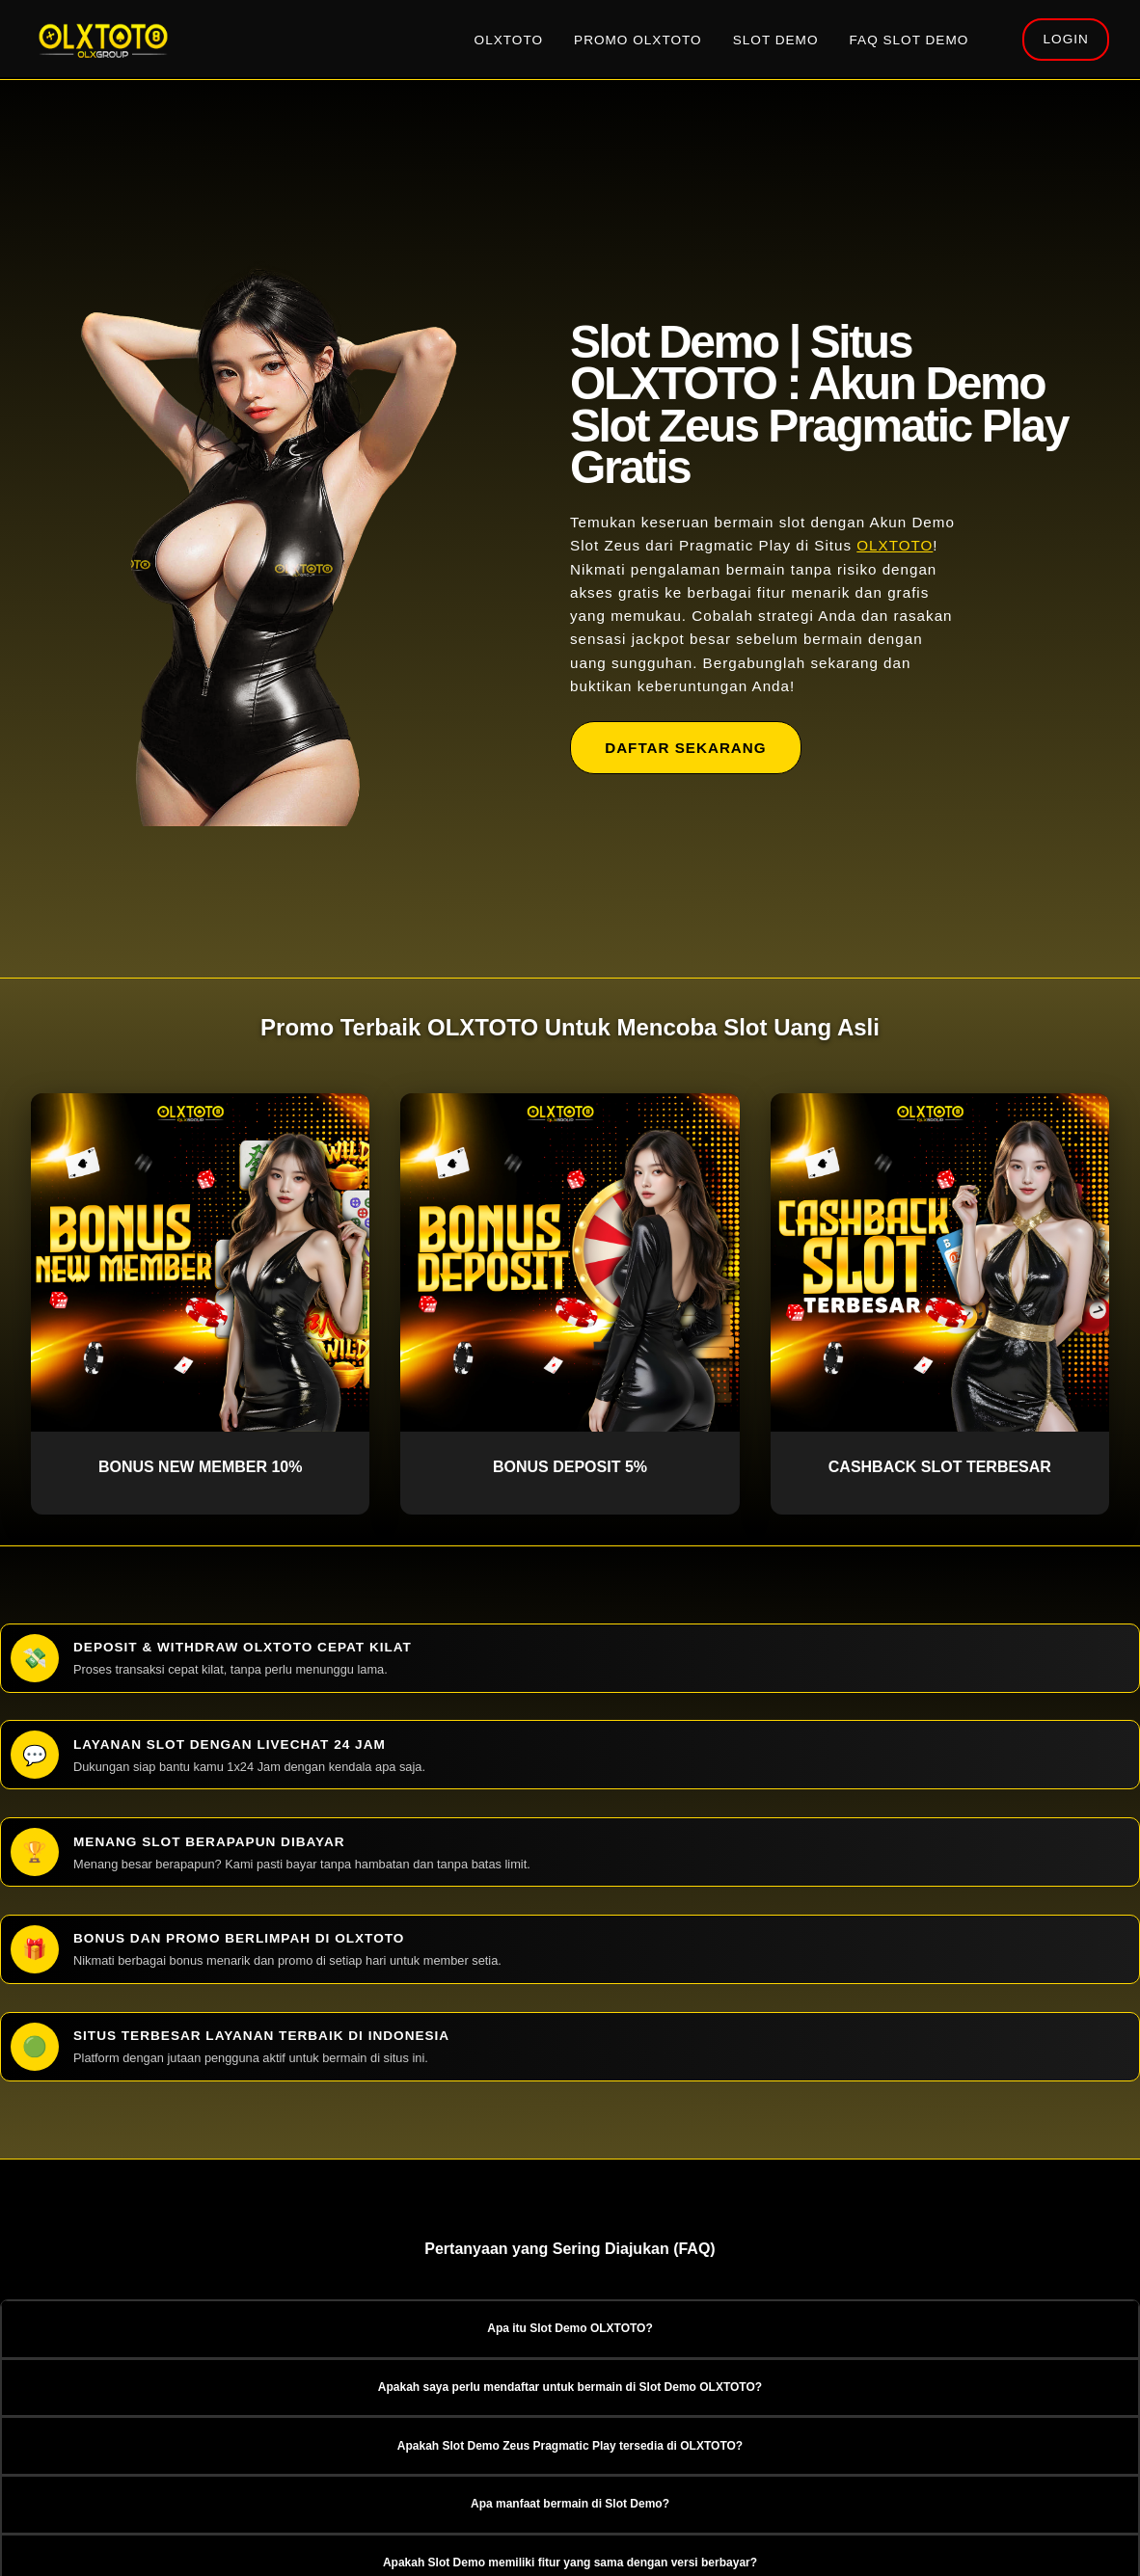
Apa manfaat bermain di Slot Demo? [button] (570, 2503)
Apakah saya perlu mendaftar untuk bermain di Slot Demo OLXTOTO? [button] (570, 2387)
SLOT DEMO (776, 40)
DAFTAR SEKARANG (685, 747)
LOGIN (1066, 39)
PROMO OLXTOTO (638, 40)
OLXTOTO (509, 40)
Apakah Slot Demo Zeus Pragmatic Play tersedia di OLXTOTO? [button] (570, 2446)
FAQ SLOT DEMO (909, 40)
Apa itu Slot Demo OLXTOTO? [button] (570, 2328)
